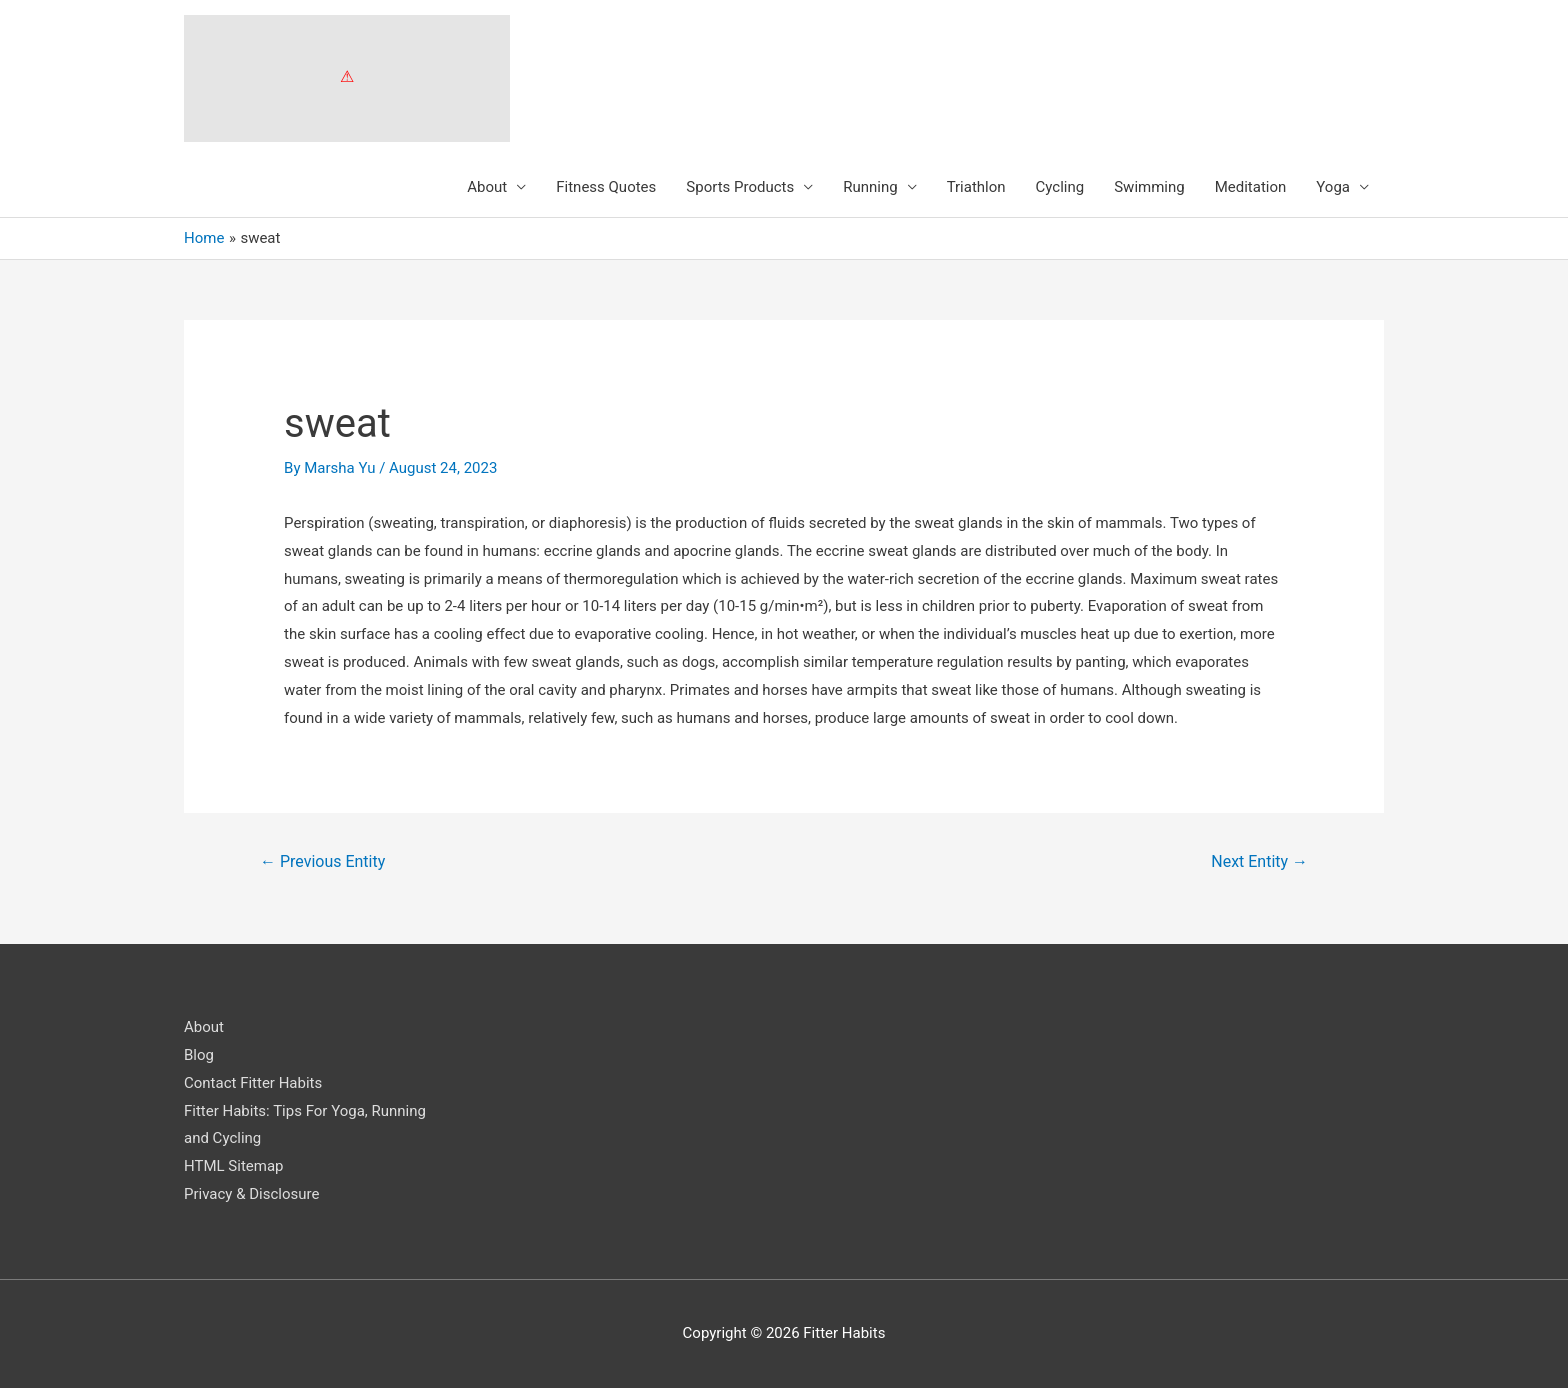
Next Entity (1259, 861)
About (487, 187)
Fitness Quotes (606, 187)
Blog (199, 1055)
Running (870, 187)
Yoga (1333, 187)
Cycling (1060, 187)
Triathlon (976, 187)
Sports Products (740, 187)
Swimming (1149, 187)
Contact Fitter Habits (253, 1083)
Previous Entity (322, 861)
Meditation (1251, 187)
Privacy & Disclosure (251, 1194)
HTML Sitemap (234, 1166)
